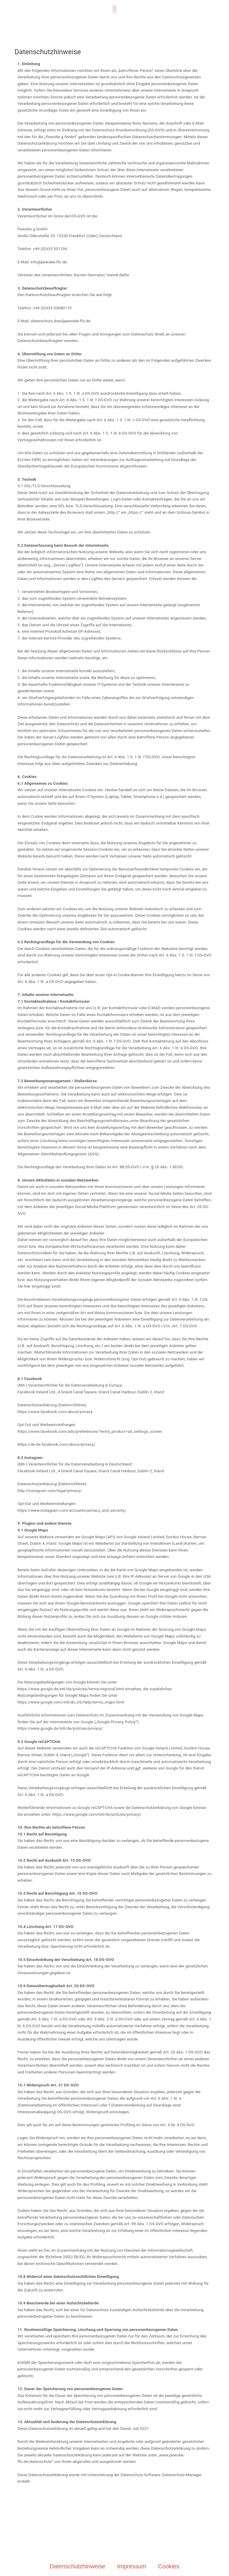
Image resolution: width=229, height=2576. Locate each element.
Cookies (168, 2566)
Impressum (131, 2566)
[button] (114, 9)
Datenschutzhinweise (77, 2566)
